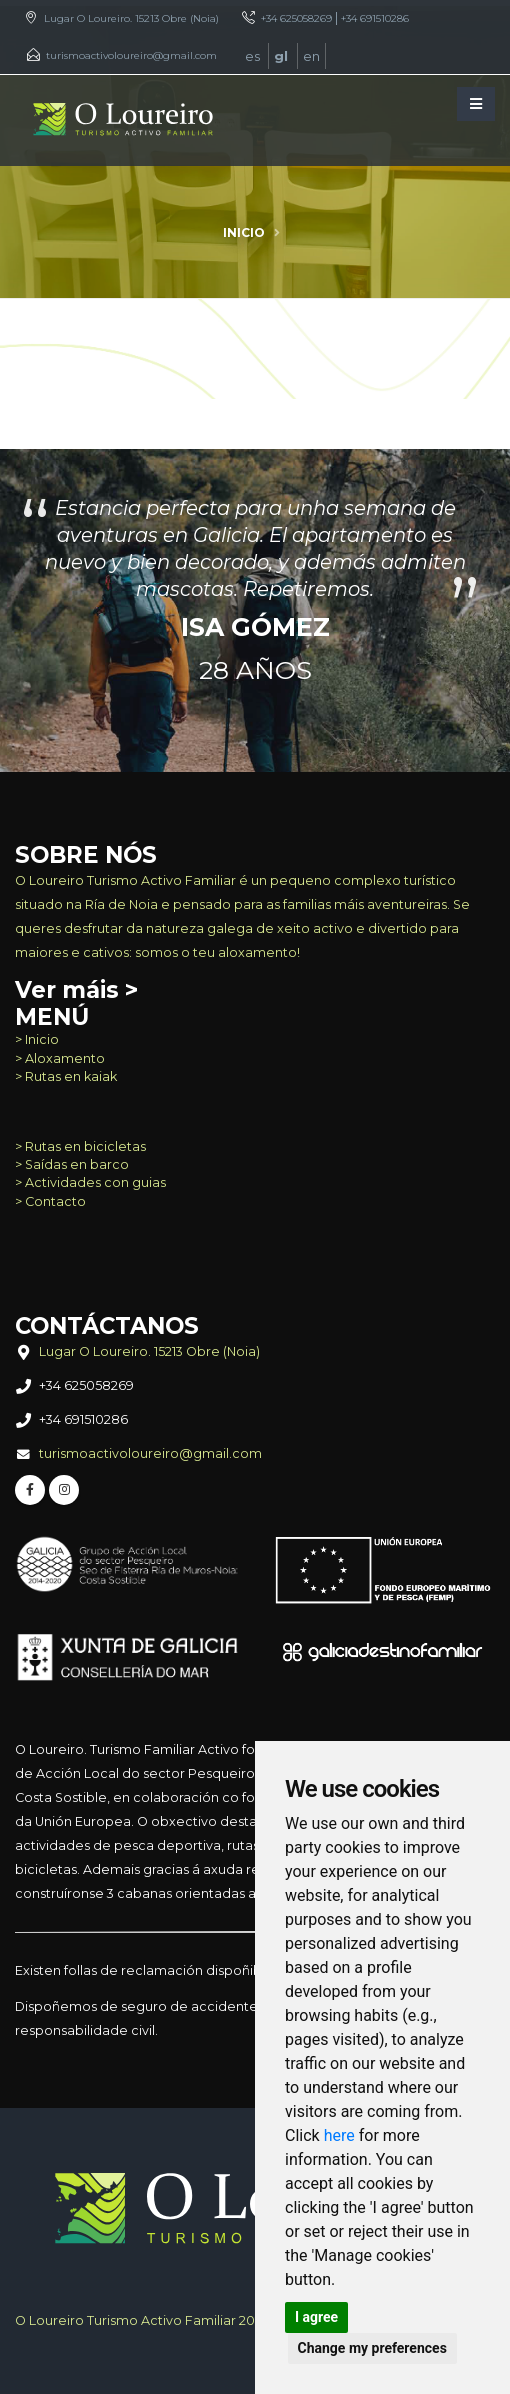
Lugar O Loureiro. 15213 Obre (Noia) (131, 18)
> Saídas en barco (72, 1164)
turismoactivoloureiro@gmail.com (131, 55)
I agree (316, 2317)
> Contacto (50, 1201)
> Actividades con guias (90, 1182)
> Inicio (37, 1039)
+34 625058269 (296, 18)
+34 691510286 (375, 18)
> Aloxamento (60, 1058)
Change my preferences (372, 2348)
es (254, 56)
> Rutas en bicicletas (80, 1146)
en (311, 56)
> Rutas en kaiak (66, 1076)
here (339, 2135)
